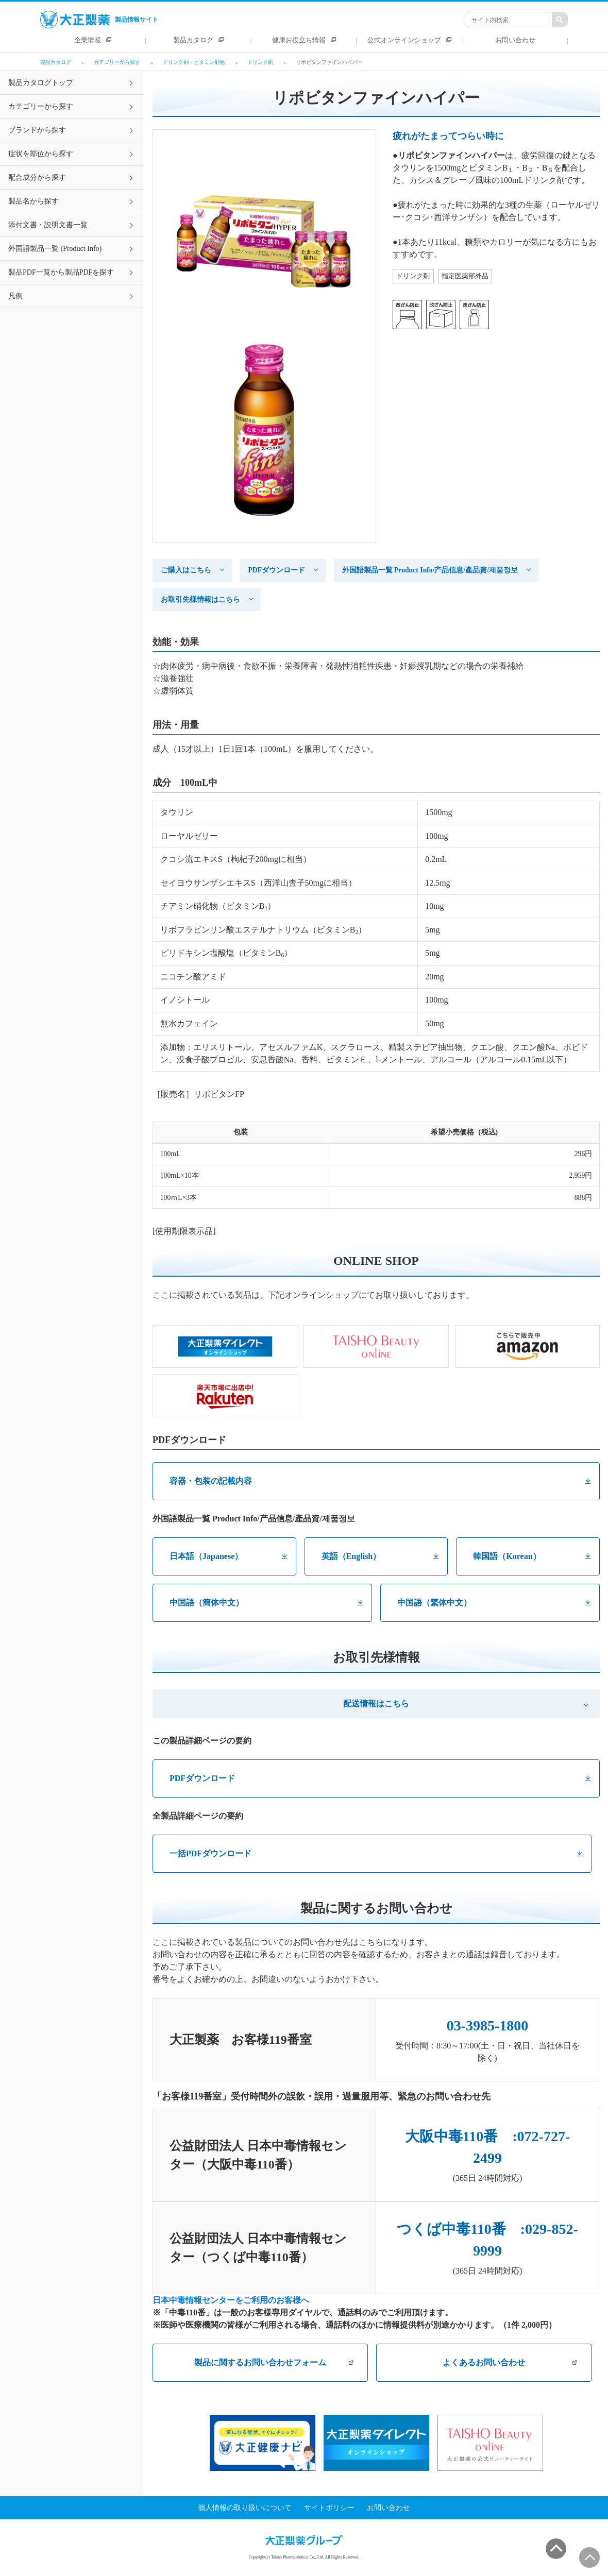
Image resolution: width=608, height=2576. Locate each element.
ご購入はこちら (186, 570)
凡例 (15, 296)
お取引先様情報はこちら (200, 599)
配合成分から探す (37, 177)
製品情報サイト (99, 19)
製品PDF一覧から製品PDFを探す (61, 272)
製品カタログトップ (40, 83)
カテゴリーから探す (40, 106)
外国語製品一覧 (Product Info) (55, 248)
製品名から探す (33, 201)
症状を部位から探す (40, 154)
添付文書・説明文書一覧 (48, 225)
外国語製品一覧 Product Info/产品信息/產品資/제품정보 (430, 570)
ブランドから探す (37, 130)
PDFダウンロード (276, 570)
